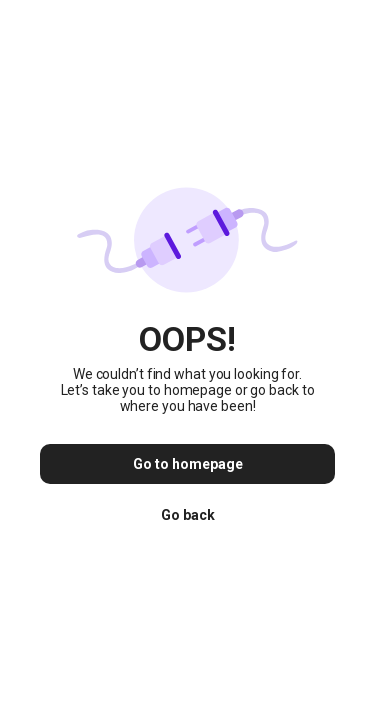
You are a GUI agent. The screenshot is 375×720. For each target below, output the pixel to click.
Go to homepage (188, 464)
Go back (188, 515)
